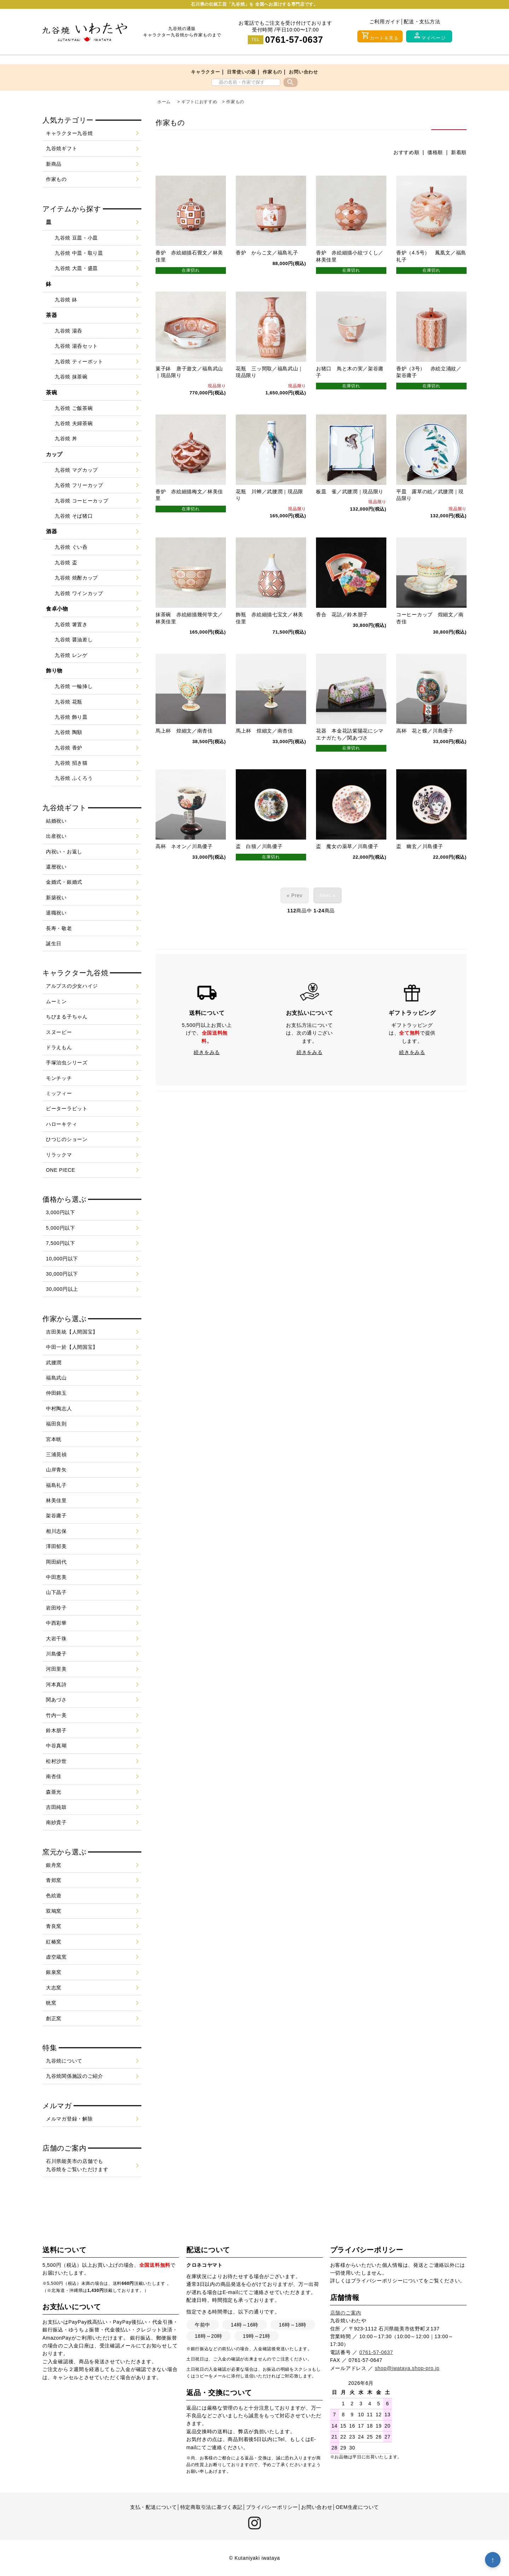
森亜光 (54, 1792)
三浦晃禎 (56, 1454)
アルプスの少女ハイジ (72, 986)
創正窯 (54, 2018)
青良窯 (54, 1926)
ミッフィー (59, 1093)
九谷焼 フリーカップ (79, 485)
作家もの (272, 72)
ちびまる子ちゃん (67, 1016)
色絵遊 (54, 1895)
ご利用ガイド (384, 21)
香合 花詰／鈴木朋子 (342, 621)
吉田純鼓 (56, 1807)
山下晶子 (56, 1592)
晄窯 (51, 2003)
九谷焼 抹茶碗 (71, 377)
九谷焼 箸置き (71, 624)
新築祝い (56, 897)
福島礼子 (56, 1485)
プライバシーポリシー (377, 2280)
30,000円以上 (62, 1289)
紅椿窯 (54, 1942)
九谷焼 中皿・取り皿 (79, 253)
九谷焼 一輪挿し (74, 686)
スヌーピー (59, 1032)
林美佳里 (56, 1500)
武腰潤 (54, 1362)
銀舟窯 (54, 1865)
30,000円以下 (62, 1274)
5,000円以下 (60, 1228)
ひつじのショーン (67, 1139)
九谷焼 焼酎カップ (76, 578)
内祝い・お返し (64, 851)
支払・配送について (153, 2507)
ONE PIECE (60, 1170)
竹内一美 (56, 1715)
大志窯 (54, 1987)
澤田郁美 (56, 1546)
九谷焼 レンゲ (71, 655)
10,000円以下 (62, 1258)
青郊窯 (54, 1880)
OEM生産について (357, 2507)
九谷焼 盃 (66, 562)
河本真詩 (56, 1684)
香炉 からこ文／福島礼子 (267, 253)
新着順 (459, 152)
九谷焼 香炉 (68, 748)
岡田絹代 (56, 1562)
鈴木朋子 (56, 1730)
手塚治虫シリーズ (67, 1062)
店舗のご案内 (345, 2313)
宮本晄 (54, 1439)
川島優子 (56, 1654)
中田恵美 (56, 1577)
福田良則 (56, 1424)
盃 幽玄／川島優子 (419, 857)
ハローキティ (61, 1124)
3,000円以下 (60, 1212)
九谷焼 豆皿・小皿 (76, 238)
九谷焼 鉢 (66, 299)
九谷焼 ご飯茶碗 (74, 408)
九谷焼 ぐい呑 (71, 547)
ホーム (164, 101)
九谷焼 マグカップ (76, 470)
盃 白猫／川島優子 (259, 857)
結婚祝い (56, 821)
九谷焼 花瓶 (68, 702)
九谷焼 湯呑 (68, 331)
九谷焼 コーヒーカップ (82, 501)
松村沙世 (56, 1761)
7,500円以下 (60, 1243)
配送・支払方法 (422, 21)
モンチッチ (59, 1078)
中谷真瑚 (56, 1745)
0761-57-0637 (294, 40)
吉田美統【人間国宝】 (72, 1332)
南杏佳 (54, 1776)
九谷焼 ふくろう (74, 778)
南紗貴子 (56, 1822)
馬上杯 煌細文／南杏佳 (184, 739)
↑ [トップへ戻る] (493, 2560)
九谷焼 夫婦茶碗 (74, 423)
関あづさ (56, 1699)
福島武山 (56, 1378)
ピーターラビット (67, 1108)
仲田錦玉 (56, 1393)
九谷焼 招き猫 (71, 763)
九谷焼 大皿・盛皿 (76, 268)
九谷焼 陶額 (68, 732)
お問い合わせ (303, 72)
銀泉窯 (54, 1972)
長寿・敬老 (59, 928)
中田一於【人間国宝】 (72, 1347)
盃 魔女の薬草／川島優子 (347, 857)
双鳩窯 (54, 1911)
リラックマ (59, 1155)
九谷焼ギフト (61, 148)
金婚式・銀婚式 (64, 882)
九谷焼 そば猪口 (74, 516)
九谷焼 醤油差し (74, 639)
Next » (327, 906)
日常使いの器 (241, 72)
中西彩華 (56, 1623)
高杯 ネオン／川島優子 (184, 857)
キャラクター (205, 72)
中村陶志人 (59, 1408)
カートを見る (380, 36)
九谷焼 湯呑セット (76, 346)
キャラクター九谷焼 (69, 133)
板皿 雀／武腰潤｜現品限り (350, 496)
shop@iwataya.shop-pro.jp (407, 2368)
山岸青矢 (56, 1469)
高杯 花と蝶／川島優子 (425, 739)
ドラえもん (59, 1047)
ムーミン (56, 1001)
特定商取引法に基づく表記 (211, 2507)
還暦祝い (56, 867)
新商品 (54, 164)
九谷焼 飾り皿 (71, 717)
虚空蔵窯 (56, 1957)
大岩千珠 (56, 1638)
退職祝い (56, 913)
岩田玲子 (56, 1608)
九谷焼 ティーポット (79, 361)
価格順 (435, 152)
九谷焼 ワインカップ (79, 593)
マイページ (429, 36)
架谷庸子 (56, 1515)
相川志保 (56, 1531)
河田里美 (56, 1669)
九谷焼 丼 (66, 438)
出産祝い (56, 836)
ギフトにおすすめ (199, 101)
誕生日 (54, 943)
